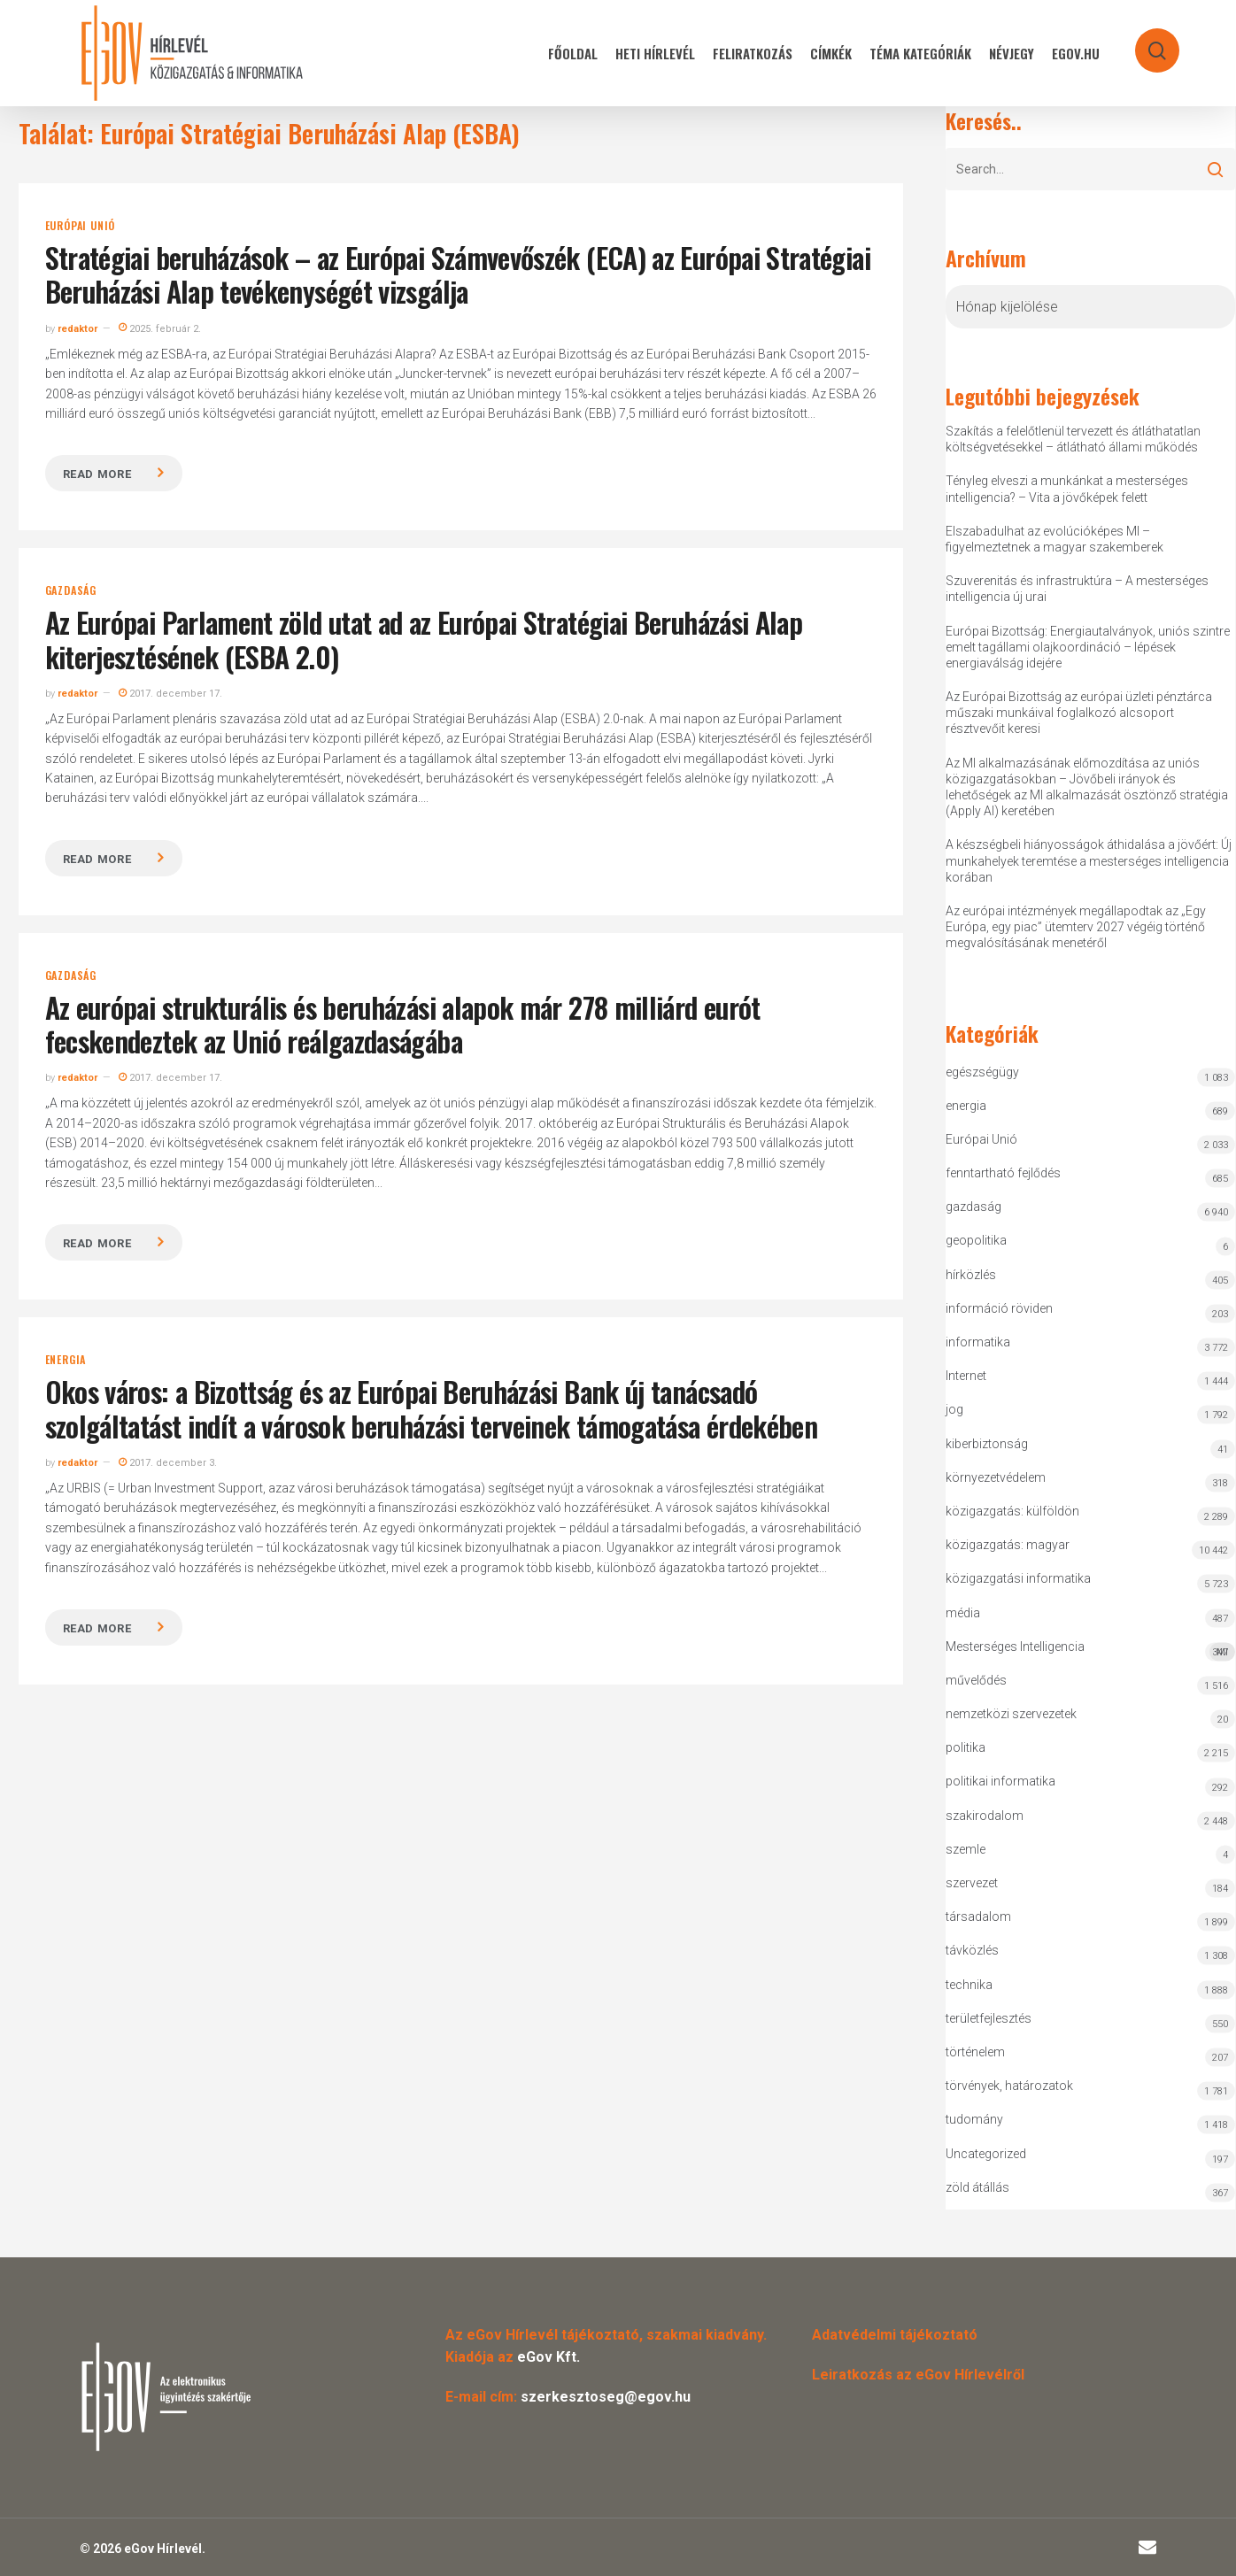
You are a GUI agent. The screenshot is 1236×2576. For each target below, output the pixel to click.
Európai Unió (80, 225)
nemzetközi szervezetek (1011, 1714)
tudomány (974, 2119)
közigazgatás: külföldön (1012, 1511)
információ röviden (999, 1308)
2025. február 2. (160, 329)
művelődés (976, 1680)
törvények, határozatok (1009, 2086)
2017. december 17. (170, 693)
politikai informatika (1000, 1781)
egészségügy (982, 1072)
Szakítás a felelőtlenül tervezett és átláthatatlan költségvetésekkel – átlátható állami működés (1073, 439)
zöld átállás (977, 2187)
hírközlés (971, 1275)
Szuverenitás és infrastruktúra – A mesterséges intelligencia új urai (1077, 589)
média (963, 1613)
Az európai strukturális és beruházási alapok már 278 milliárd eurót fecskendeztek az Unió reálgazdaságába (403, 1023)
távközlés (972, 1950)
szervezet (972, 1883)
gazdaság (71, 590)
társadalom (978, 1916)
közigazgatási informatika (1018, 1578)
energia (66, 1359)
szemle (965, 1849)
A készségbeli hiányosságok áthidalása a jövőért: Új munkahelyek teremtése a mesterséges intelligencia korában (1089, 860)
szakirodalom (985, 1816)
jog (954, 1409)
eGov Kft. (548, 2356)
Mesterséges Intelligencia (1090, 1650)
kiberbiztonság (987, 1444)
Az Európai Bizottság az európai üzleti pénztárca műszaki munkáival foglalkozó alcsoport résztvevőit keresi (1079, 713)
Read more (97, 474)
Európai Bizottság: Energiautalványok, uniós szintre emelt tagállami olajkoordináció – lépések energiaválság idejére (1088, 647)
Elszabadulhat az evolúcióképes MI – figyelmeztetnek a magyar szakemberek (1054, 539)
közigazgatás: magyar (1008, 1545)
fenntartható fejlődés (1003, 1173)
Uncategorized (986, 2154)
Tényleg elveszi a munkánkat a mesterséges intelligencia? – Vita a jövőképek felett (1067, 489)
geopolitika (976, 1240)
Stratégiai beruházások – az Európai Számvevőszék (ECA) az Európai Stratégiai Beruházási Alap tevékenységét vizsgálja (457, 274)
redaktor (77, 329)
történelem (975, 2052)
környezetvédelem (996, 1477)
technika (969, 1985)
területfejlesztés (988, 2018)
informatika (978, 1342)
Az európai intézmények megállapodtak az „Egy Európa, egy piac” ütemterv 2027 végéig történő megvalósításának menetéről (1076, 927)
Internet (966, 1376)
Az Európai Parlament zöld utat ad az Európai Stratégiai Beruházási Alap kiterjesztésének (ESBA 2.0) (424, 638)
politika (965, 1747)
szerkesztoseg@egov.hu (606, 2396)
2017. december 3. (168, 1463)
